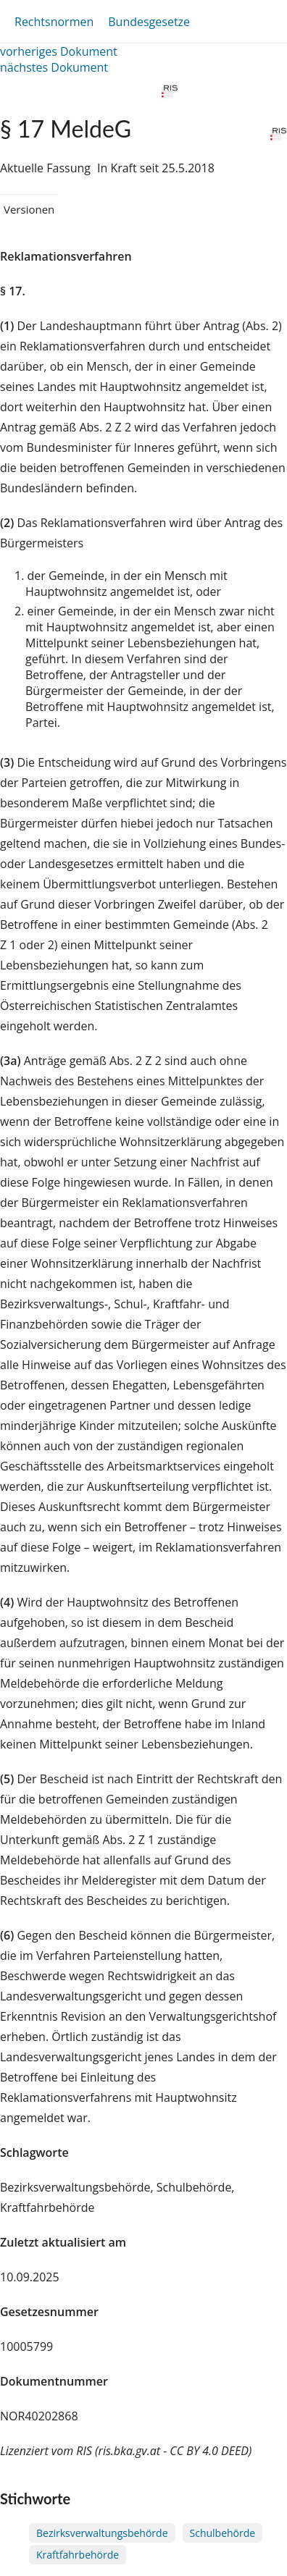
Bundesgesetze (149, 22)
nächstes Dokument (54, 67)
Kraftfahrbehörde (77, 2555)
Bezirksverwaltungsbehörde (102, 2533)
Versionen (29, 209)
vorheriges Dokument (58, 51)
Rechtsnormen (53, 22)
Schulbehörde (223, 2533)
